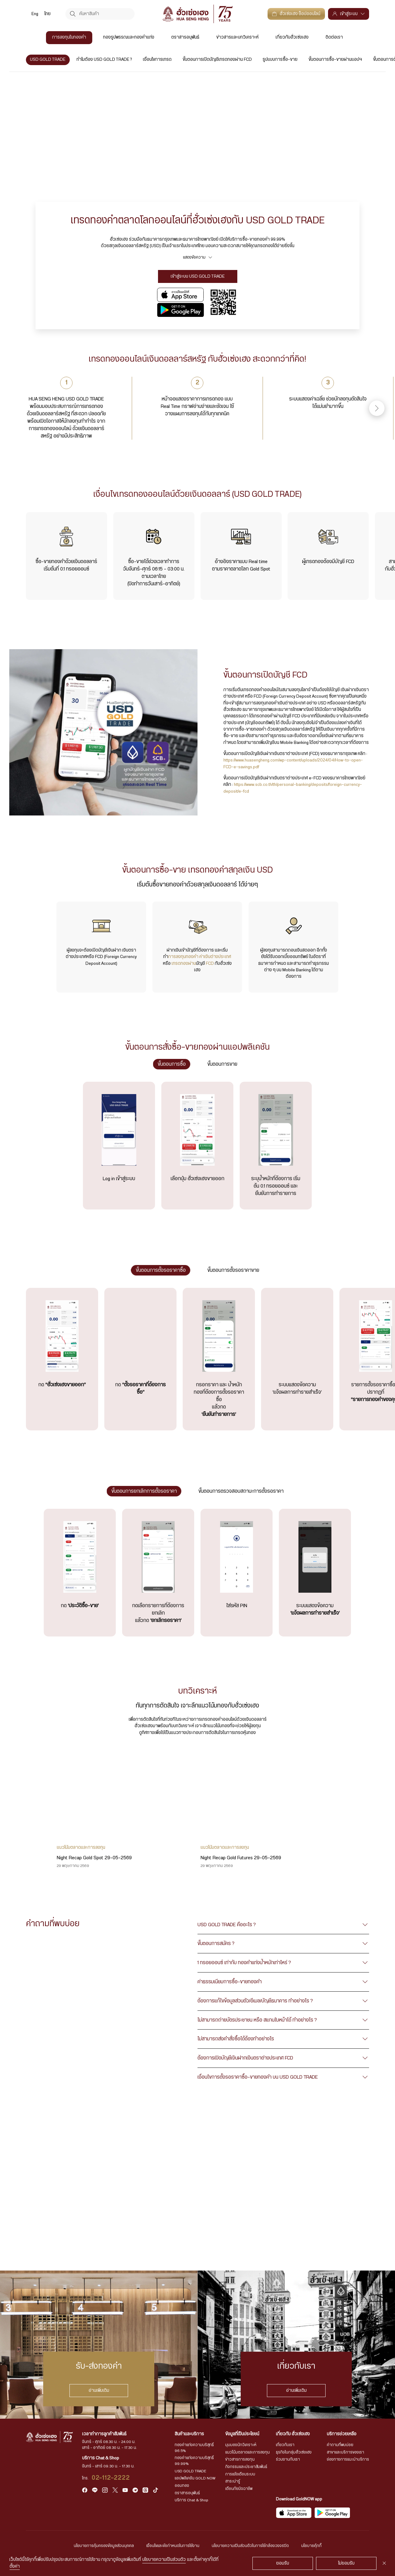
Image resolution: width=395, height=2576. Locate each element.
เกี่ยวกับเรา (285, 2445)
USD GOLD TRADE (48, 59)
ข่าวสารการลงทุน (240, 2459)
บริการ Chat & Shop (191, 2500)
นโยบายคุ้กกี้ (311, 2546)
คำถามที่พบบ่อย (340, 2445)
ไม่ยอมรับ (346, 2563)
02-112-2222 (111, 2478)
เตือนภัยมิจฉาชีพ (238, 2489)
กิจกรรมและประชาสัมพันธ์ (246, 2467)
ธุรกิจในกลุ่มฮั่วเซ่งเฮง (294, 2452)
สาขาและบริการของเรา (345, 2452)
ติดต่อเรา (334, 37)
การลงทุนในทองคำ (69, 37)
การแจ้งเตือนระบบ (240, 2474)
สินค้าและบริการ (189, 2434)
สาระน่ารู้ (232, 2481)
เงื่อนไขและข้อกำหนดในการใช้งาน (172, 2546)
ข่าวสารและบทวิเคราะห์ (237, 37)
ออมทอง (182, 2485)
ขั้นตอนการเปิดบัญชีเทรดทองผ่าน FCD (217, 59)
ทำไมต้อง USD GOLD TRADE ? (104, 59)
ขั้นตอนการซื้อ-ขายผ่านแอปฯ (335, 59)
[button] (377, 408)
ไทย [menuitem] (47, 14)
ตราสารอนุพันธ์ (185, 37)
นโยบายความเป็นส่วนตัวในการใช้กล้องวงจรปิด (250, 2546)
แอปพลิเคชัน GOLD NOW (195, 2478)
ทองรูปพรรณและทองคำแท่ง (128, 37)
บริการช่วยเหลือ (341, 2434)
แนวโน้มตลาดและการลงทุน (247, 2452)
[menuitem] (34, 14)
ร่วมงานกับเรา (288, 2459)
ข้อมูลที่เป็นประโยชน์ (242, 2434)
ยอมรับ (282, 2563)
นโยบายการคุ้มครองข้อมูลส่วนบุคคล (104, 2546)
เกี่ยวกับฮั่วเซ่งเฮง (292, 37)
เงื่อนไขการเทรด (157, 59)
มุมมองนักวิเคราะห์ (240, 2445)
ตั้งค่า (15, 2566)
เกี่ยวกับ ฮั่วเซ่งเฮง (293, 2434)
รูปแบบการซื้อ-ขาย (280, 59)
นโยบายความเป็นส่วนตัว (164, 2559)
